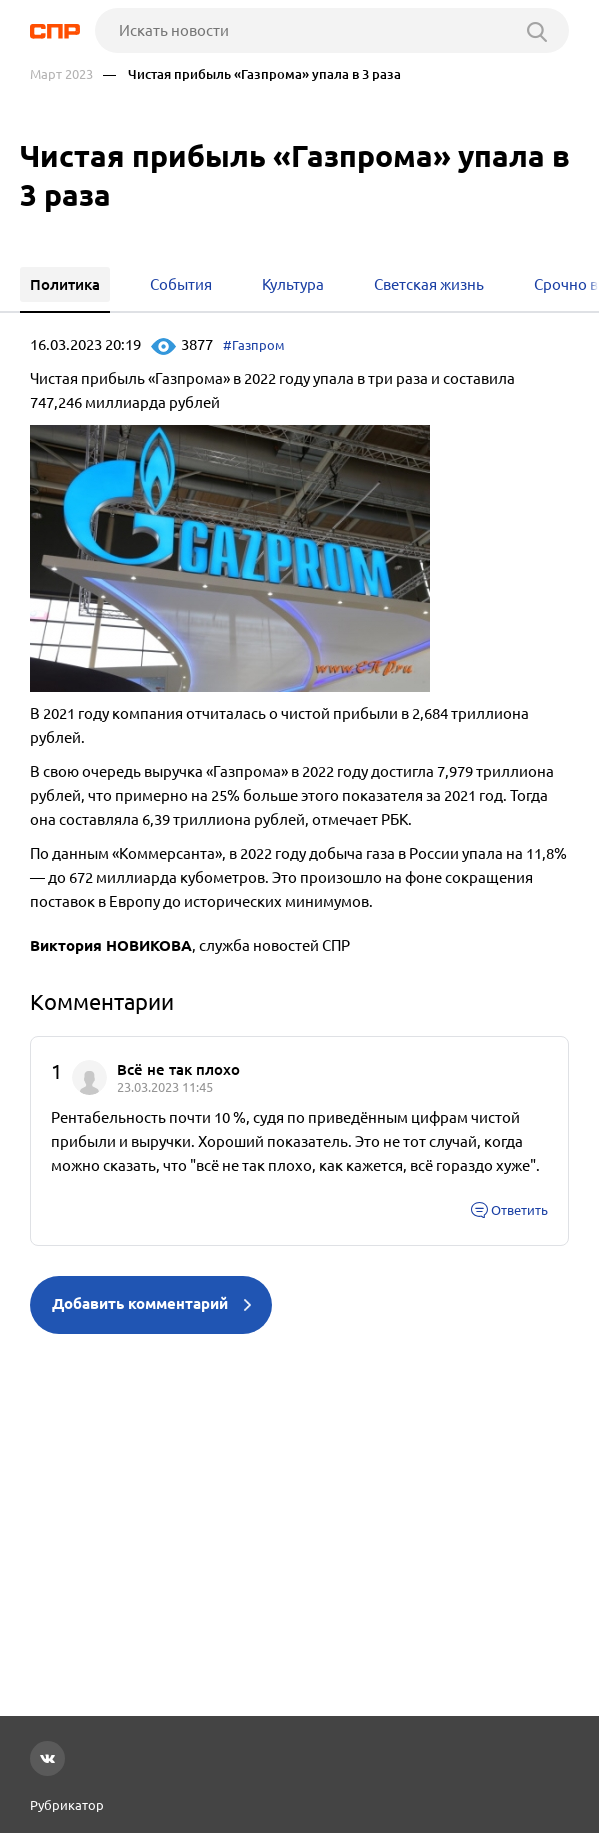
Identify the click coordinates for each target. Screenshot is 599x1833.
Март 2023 (61, 74)
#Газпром (254, 345)
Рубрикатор (67, 1805)
